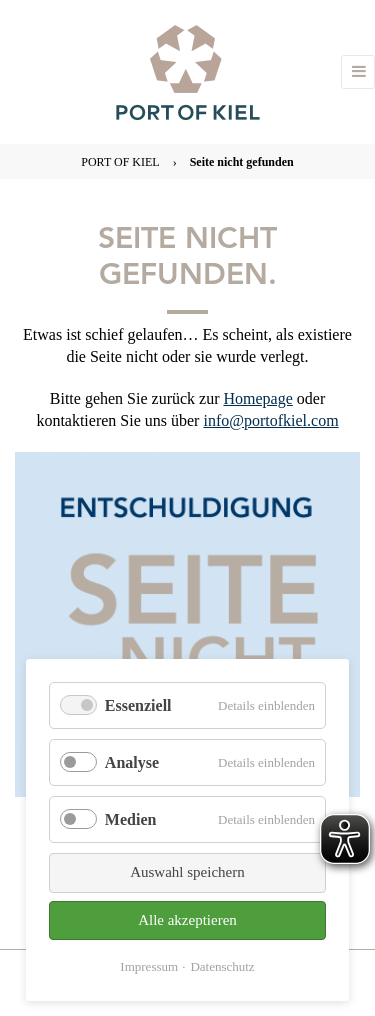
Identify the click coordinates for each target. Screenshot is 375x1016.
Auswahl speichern (187, 872)
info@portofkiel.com (270, 420)
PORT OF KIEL (120, 162)
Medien (131, 819)
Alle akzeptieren (187, 920)
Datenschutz (222, 966)
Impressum (149, 966)
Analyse (132, 762)
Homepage (257, 398)
